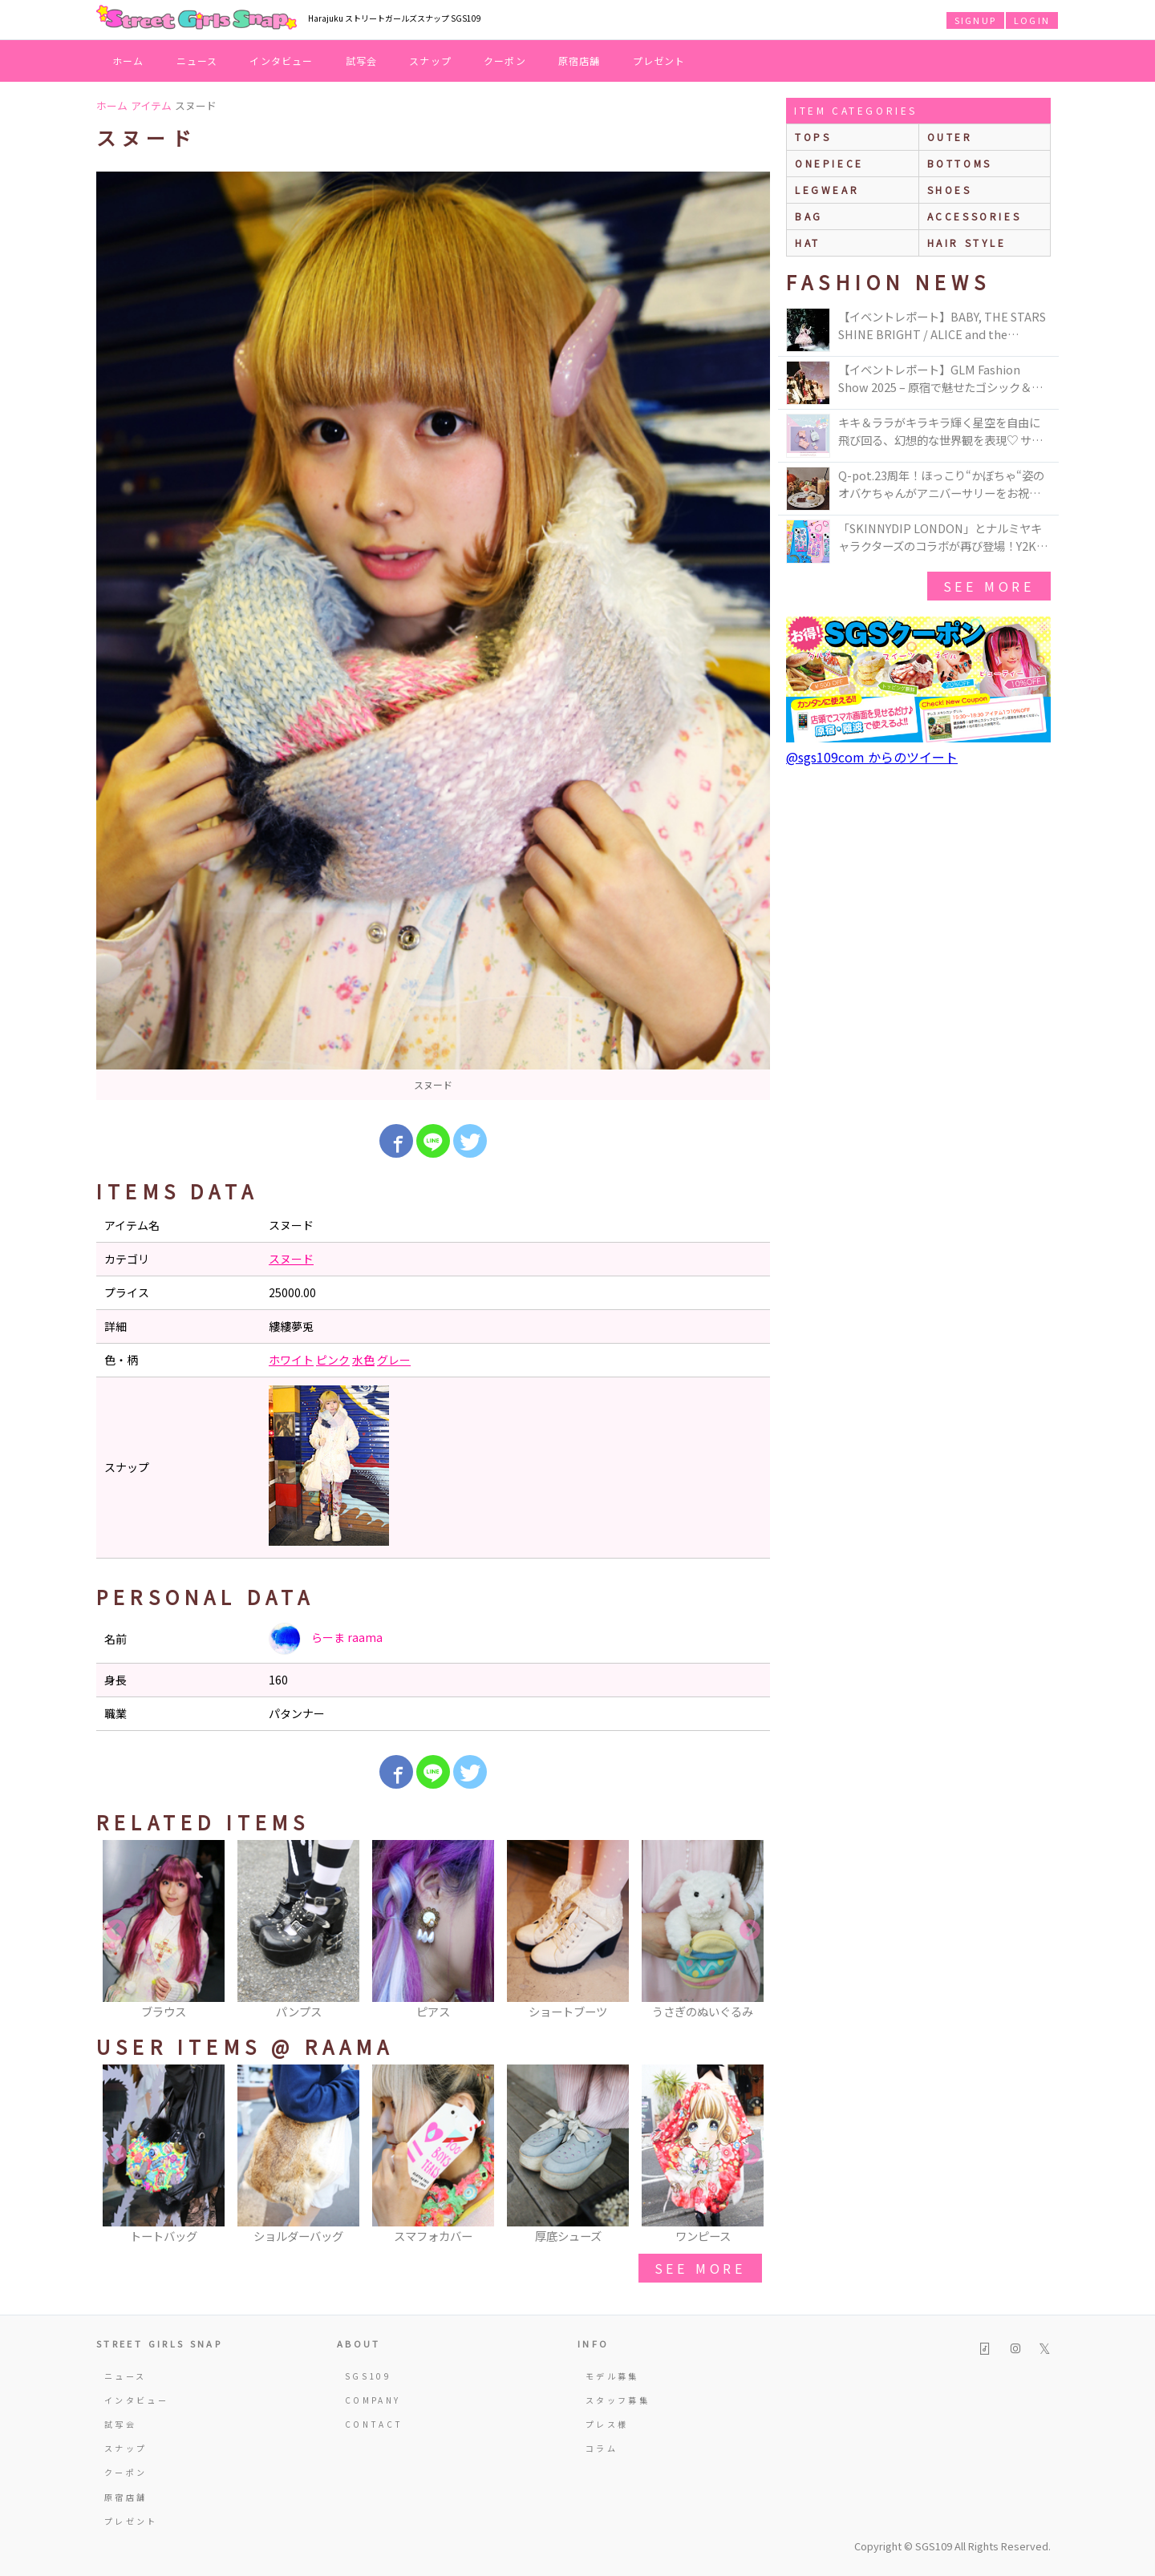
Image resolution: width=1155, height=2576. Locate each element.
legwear (827, 189)
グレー (394, 1360)
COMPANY (373, 2400)
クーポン (505, 60)
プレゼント (659, 60)
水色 (363, 1360)
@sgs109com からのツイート (872, 756)
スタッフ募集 (618, 2400)
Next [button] (750, 1931)
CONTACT (374, 2424)
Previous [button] (116, 1931)
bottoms (959, 163)
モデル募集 (612, 2376)
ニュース (197, 60)
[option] (433, 636)
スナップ (430, 60)
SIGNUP (975, 20)
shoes (949, 189)
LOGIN (1032, 20)
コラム (602, 2448)
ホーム (128, 60)
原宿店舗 (579, 60)
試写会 (362, 60)
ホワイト (291, 1360)
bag (809, 216)
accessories (974, 216)
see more (700, 2268)
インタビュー (281, 60)
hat (808, 242)
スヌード (291, 1259)
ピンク (333, 1360)
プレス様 (607, 2424)
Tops (813, 137)
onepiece (829, 163)
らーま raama (326, 1639)
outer (950, 137)
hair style (967, 242)
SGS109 (368, 2376)
